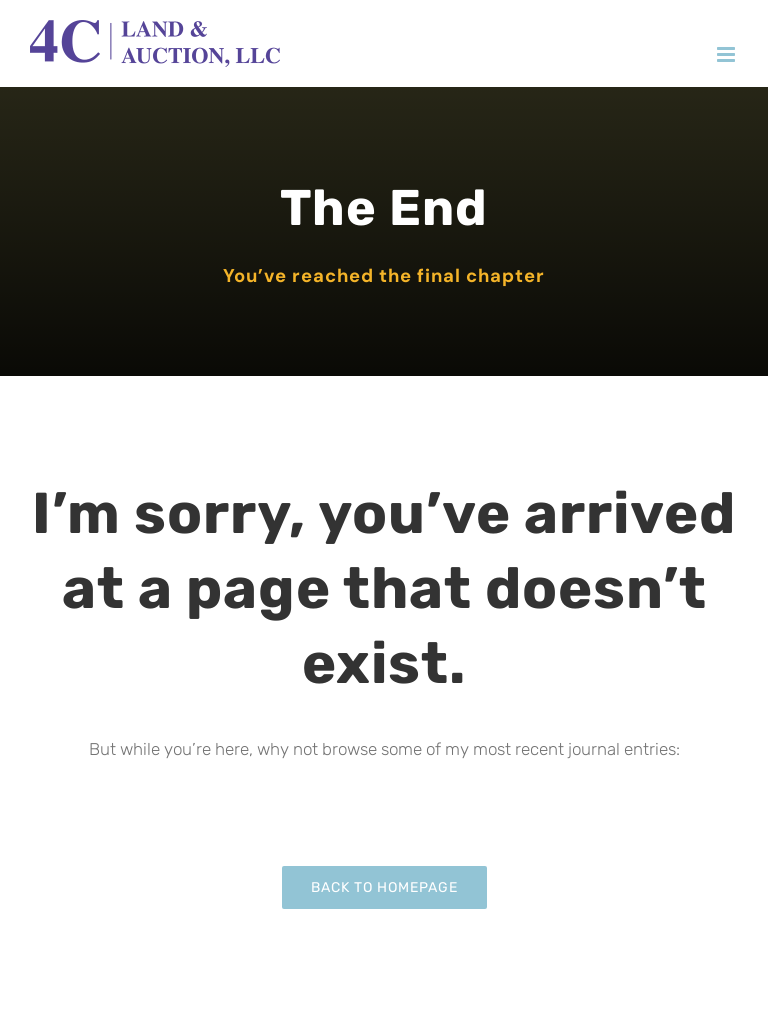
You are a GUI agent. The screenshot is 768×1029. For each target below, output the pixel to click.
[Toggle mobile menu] (727, 54)
